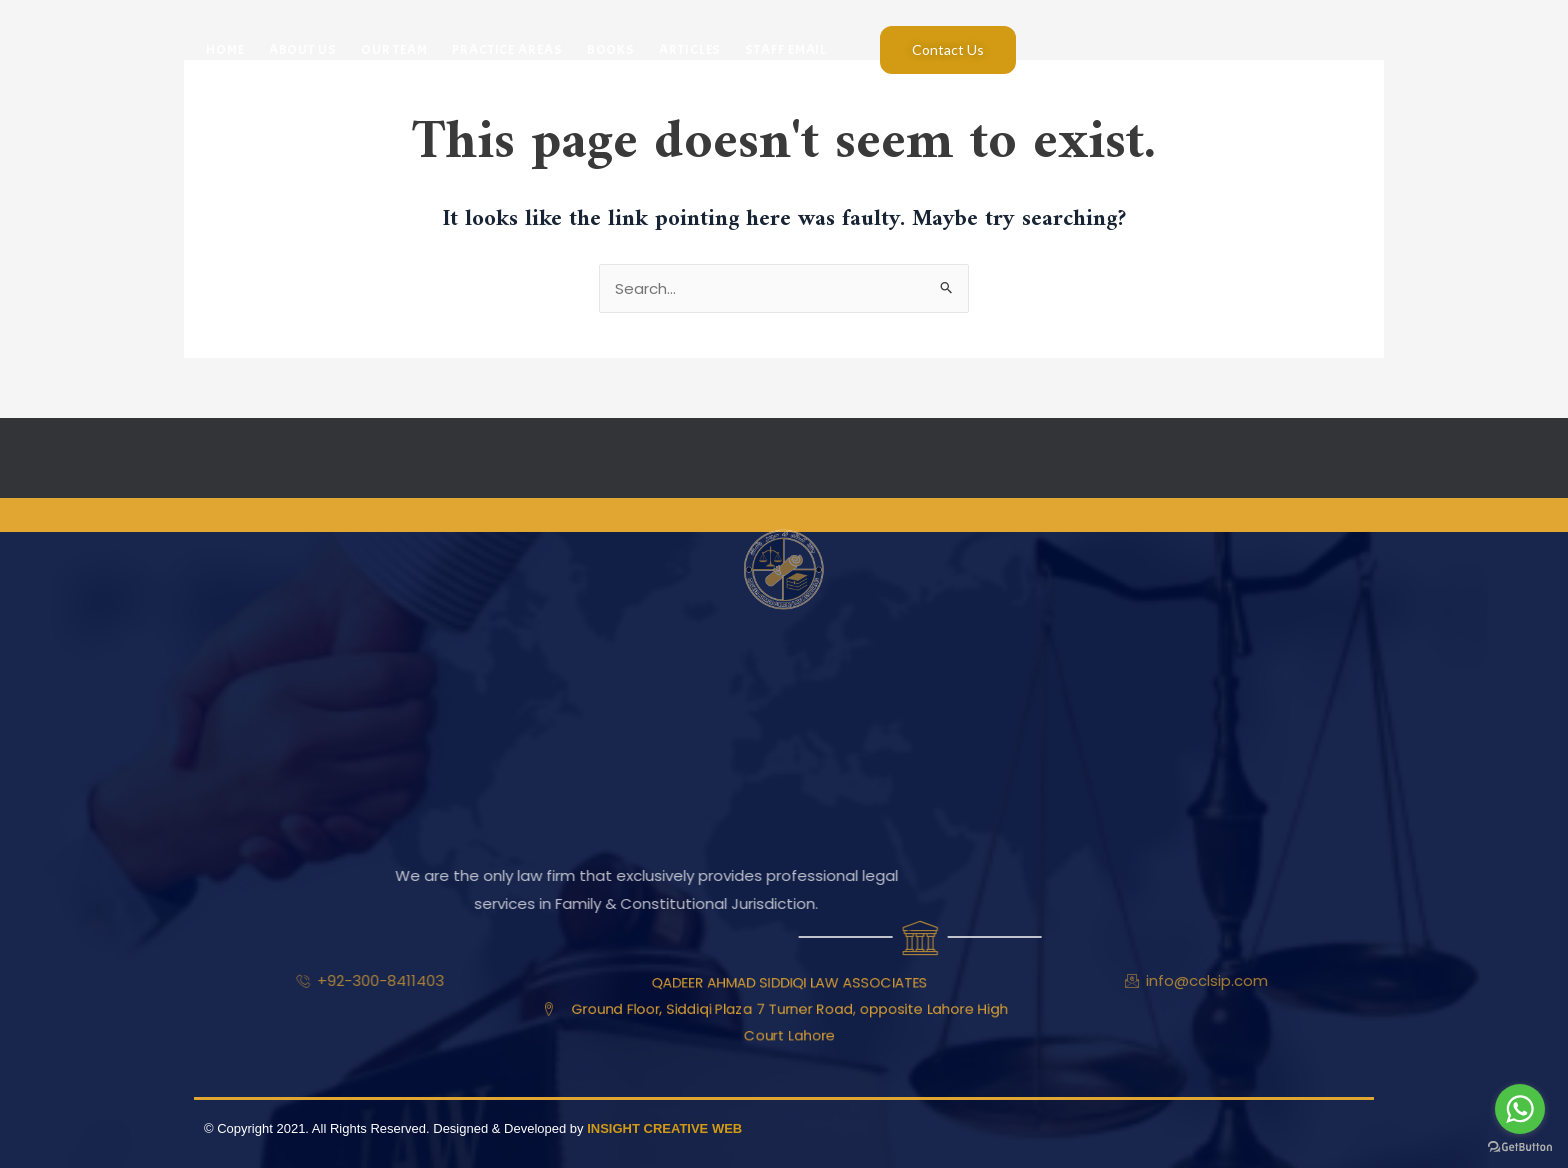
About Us (303, 49)
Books (611, 49)
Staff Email (786, 49)
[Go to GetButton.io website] (1520, 1147)
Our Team (394, 49)
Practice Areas (507, 49)
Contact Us (948, 49)
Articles (690, 49)
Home (225, 49)
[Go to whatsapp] (1520, 1109)
